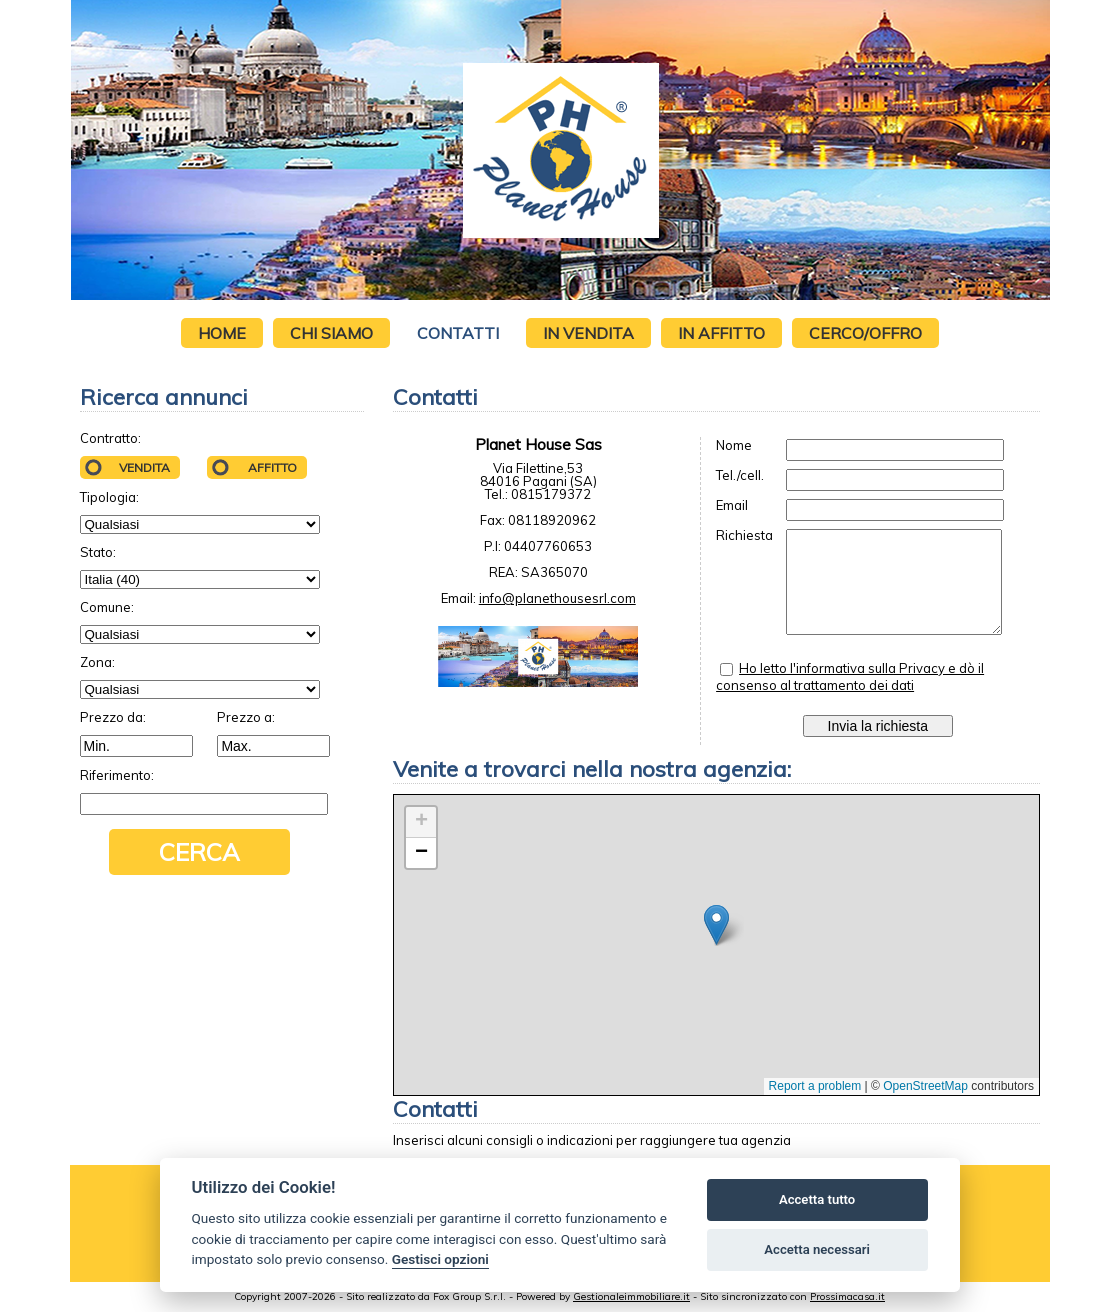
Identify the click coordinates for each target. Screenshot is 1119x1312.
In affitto (721, 333)
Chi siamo (331, 333)
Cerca (199, 852)
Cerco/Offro (865, 333)
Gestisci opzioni (440, 1259)
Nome (734, 445)
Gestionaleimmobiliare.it (631, 1296)
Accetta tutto (817, 1199)
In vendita (588, 333)
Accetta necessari (817, 1249)
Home (222, 333)
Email (732, 505)
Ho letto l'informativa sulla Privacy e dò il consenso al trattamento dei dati (850, 676)
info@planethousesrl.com (557, 598)
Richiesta (744, 535)
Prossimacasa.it (847, 1296)
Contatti (458, 333)
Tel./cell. (740, 475)
